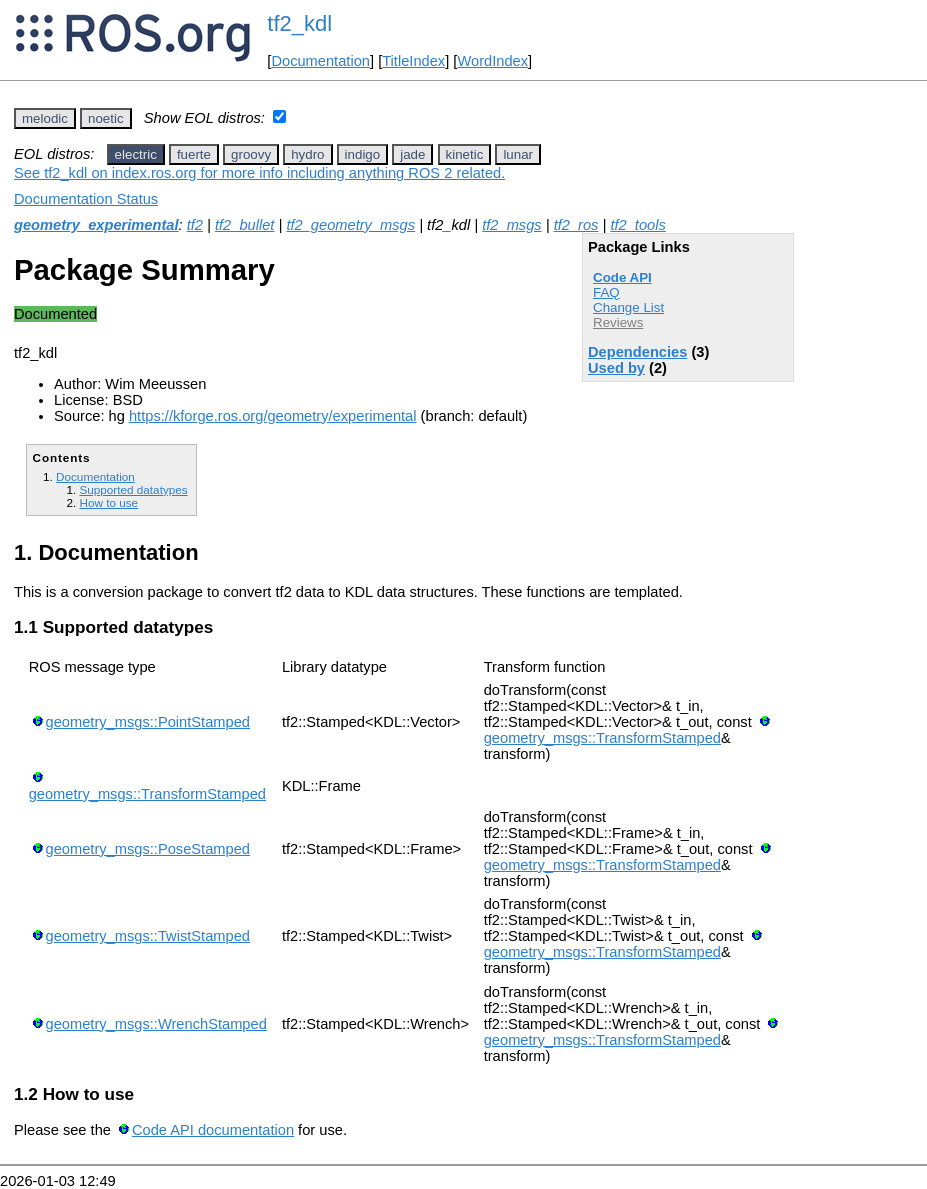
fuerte (194, 154)
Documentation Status (86, 199)
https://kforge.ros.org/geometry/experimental (273, 416)
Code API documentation (213, 1130)
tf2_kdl (299, 23)
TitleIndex (413, 61)
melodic (45, 118)
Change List (628, 307)
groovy (251, 154)
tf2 (195, 225)
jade (412, 154)
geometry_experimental (96, 225)
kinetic (465, 154)
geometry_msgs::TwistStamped (148, 936)
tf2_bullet (244, 225)
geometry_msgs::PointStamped (148, 722)
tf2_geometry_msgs (350, 225)
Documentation (320, 61)
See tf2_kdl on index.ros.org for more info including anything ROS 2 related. (259, 173)
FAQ (606, 292)
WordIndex (492, 61)
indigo (363, 154)
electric (136, 154)
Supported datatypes (133, 489)
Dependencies (637, 352)
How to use (108, 502)
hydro (307, 154)
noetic (106, 118)
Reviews (618, 322)
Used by (616, 368)
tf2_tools (637, 225)
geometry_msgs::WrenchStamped (156, 1024)
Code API (622, 277)
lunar (518, 154)
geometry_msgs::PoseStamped (148, 849)
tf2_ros (576, 225)
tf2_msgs (511, 225)
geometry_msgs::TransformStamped (602, 738)
